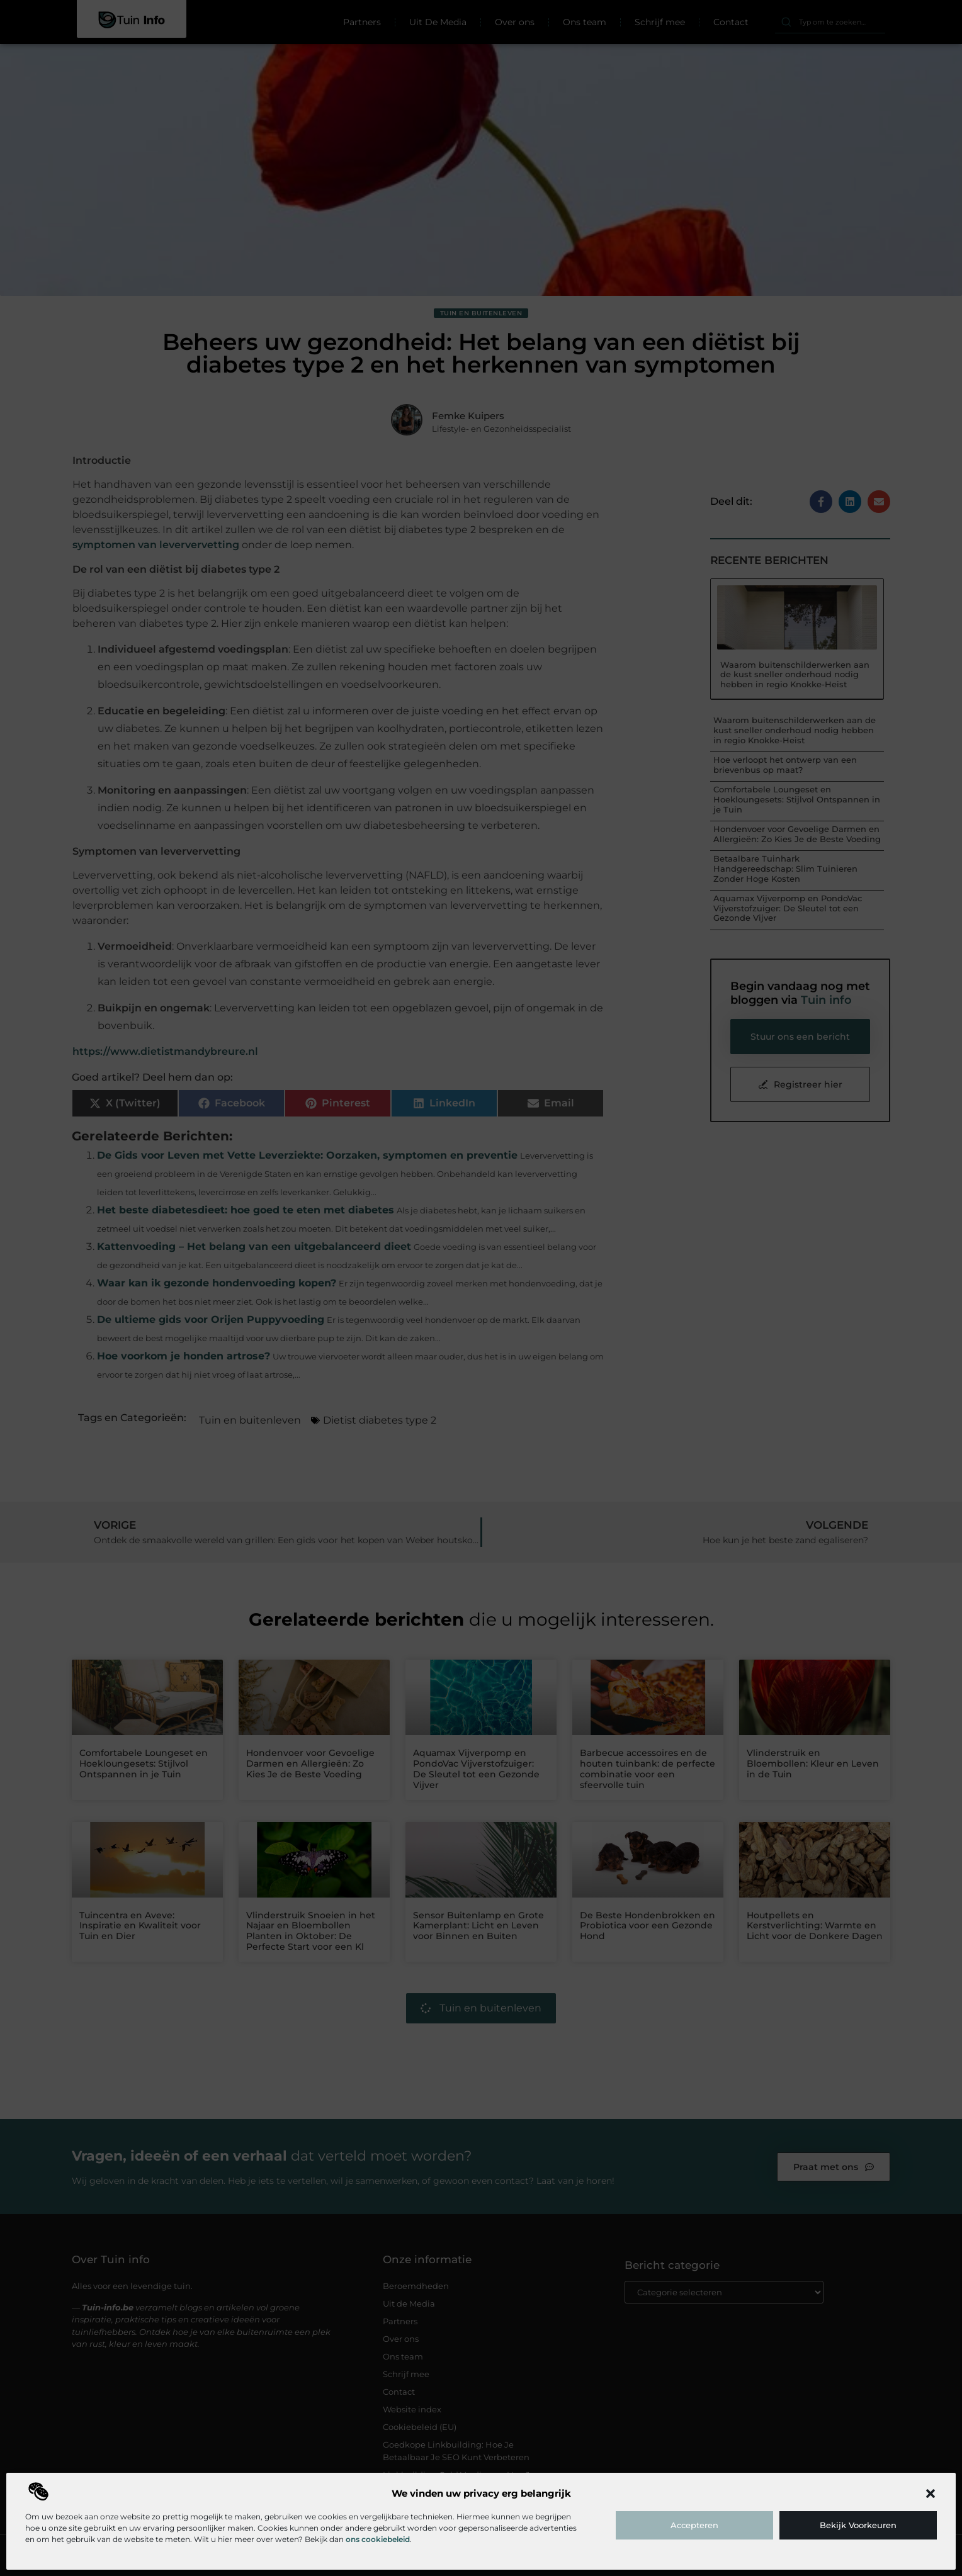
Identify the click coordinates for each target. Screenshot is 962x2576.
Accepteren (694, 2525)
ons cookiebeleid (378, 2539)
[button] (930, 2493)
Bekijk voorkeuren (858, 2525)
